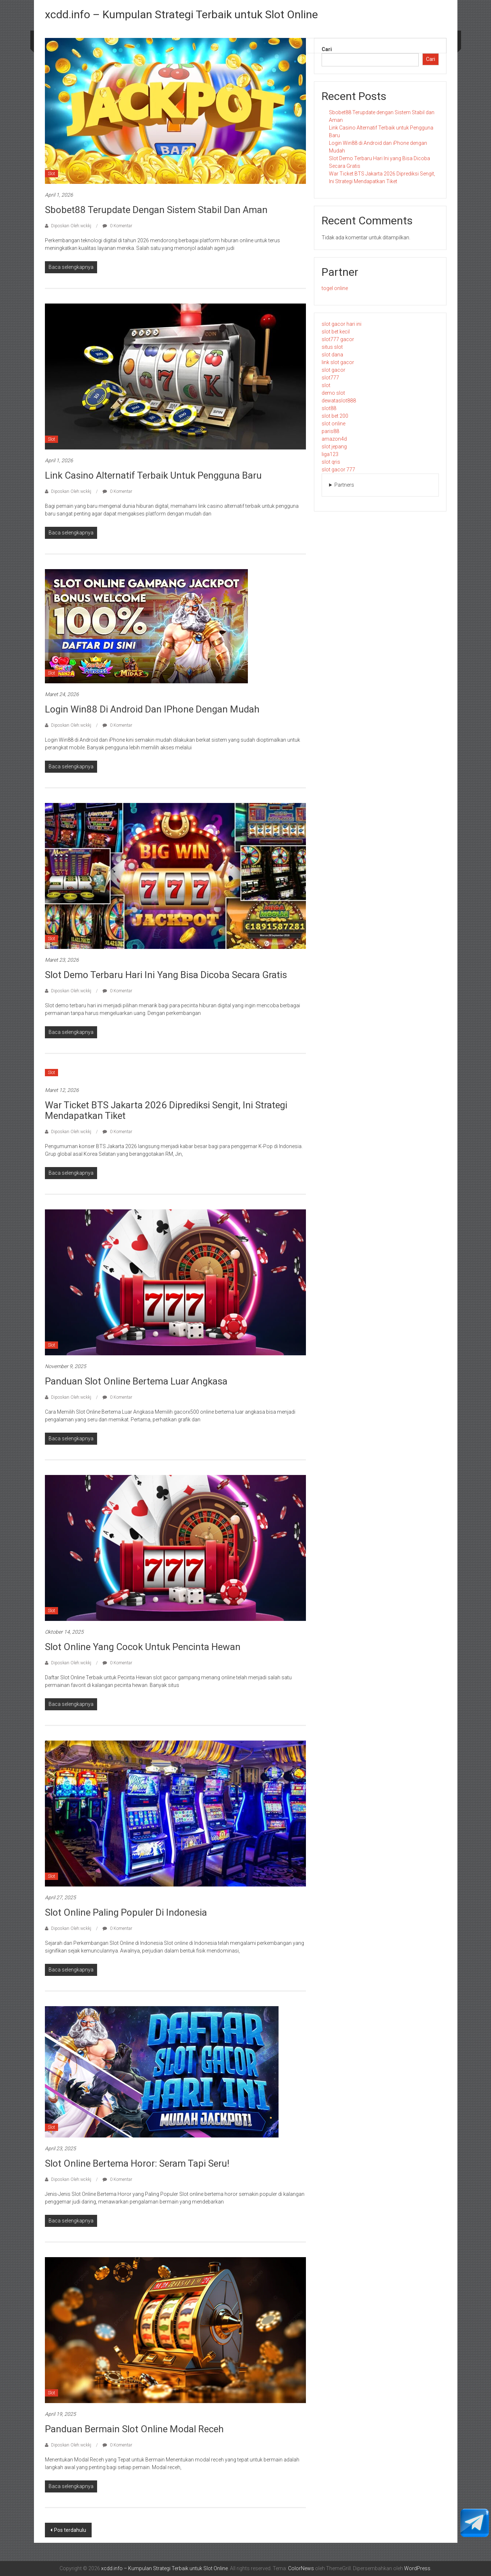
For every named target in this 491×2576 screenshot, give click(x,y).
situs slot (332, 347)
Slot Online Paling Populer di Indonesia (126, 1912)
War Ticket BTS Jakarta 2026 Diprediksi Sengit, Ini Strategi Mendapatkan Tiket (166, 1110)
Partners (344, 485)
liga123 (330, 454)
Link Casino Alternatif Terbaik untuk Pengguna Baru (153, 475)
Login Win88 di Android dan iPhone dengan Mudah (152, 709)
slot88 (329, 408)
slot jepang (334, 446)
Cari (327, 49)
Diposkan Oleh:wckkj (71, 225)
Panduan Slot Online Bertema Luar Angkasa (136, 1381)
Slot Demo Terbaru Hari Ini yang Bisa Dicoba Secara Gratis (166, 974)
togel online (335, 288)
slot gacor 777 (338, 469)
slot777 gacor (338, 339)
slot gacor (333, 370)
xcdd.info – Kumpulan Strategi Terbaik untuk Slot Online (181, 14)
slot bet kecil (336, 332)
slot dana (332, 355)
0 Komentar (117, 225)
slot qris (331, 462)
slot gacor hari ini (341, 324)
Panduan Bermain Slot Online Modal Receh (134, 2429)
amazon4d (334, 439)
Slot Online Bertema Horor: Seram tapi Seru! (137, 2163)
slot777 (330, 378)
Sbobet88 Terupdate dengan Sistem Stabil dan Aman (156, 209)
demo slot (333, 393)
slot (326, 385)
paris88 (330, 431)
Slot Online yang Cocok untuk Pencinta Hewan (143, 1646)
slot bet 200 (335, 416)
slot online (333, 423)
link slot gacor (338, 362)
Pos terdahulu (70, 2530)
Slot (51, 173)
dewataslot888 (339, 400)
